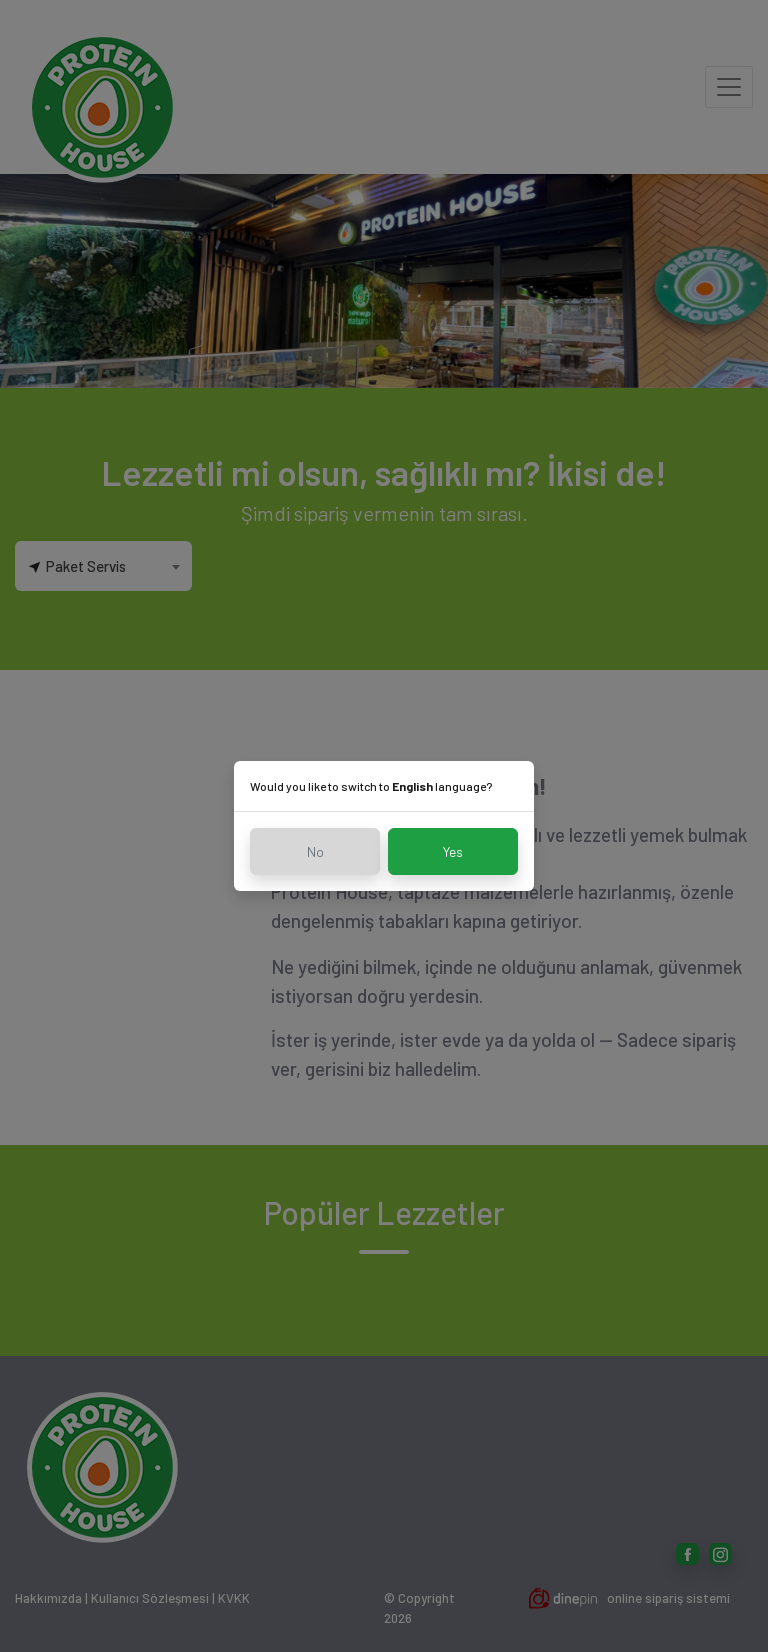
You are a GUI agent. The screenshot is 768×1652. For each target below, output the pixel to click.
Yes (453, 851)
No (315, 851)
